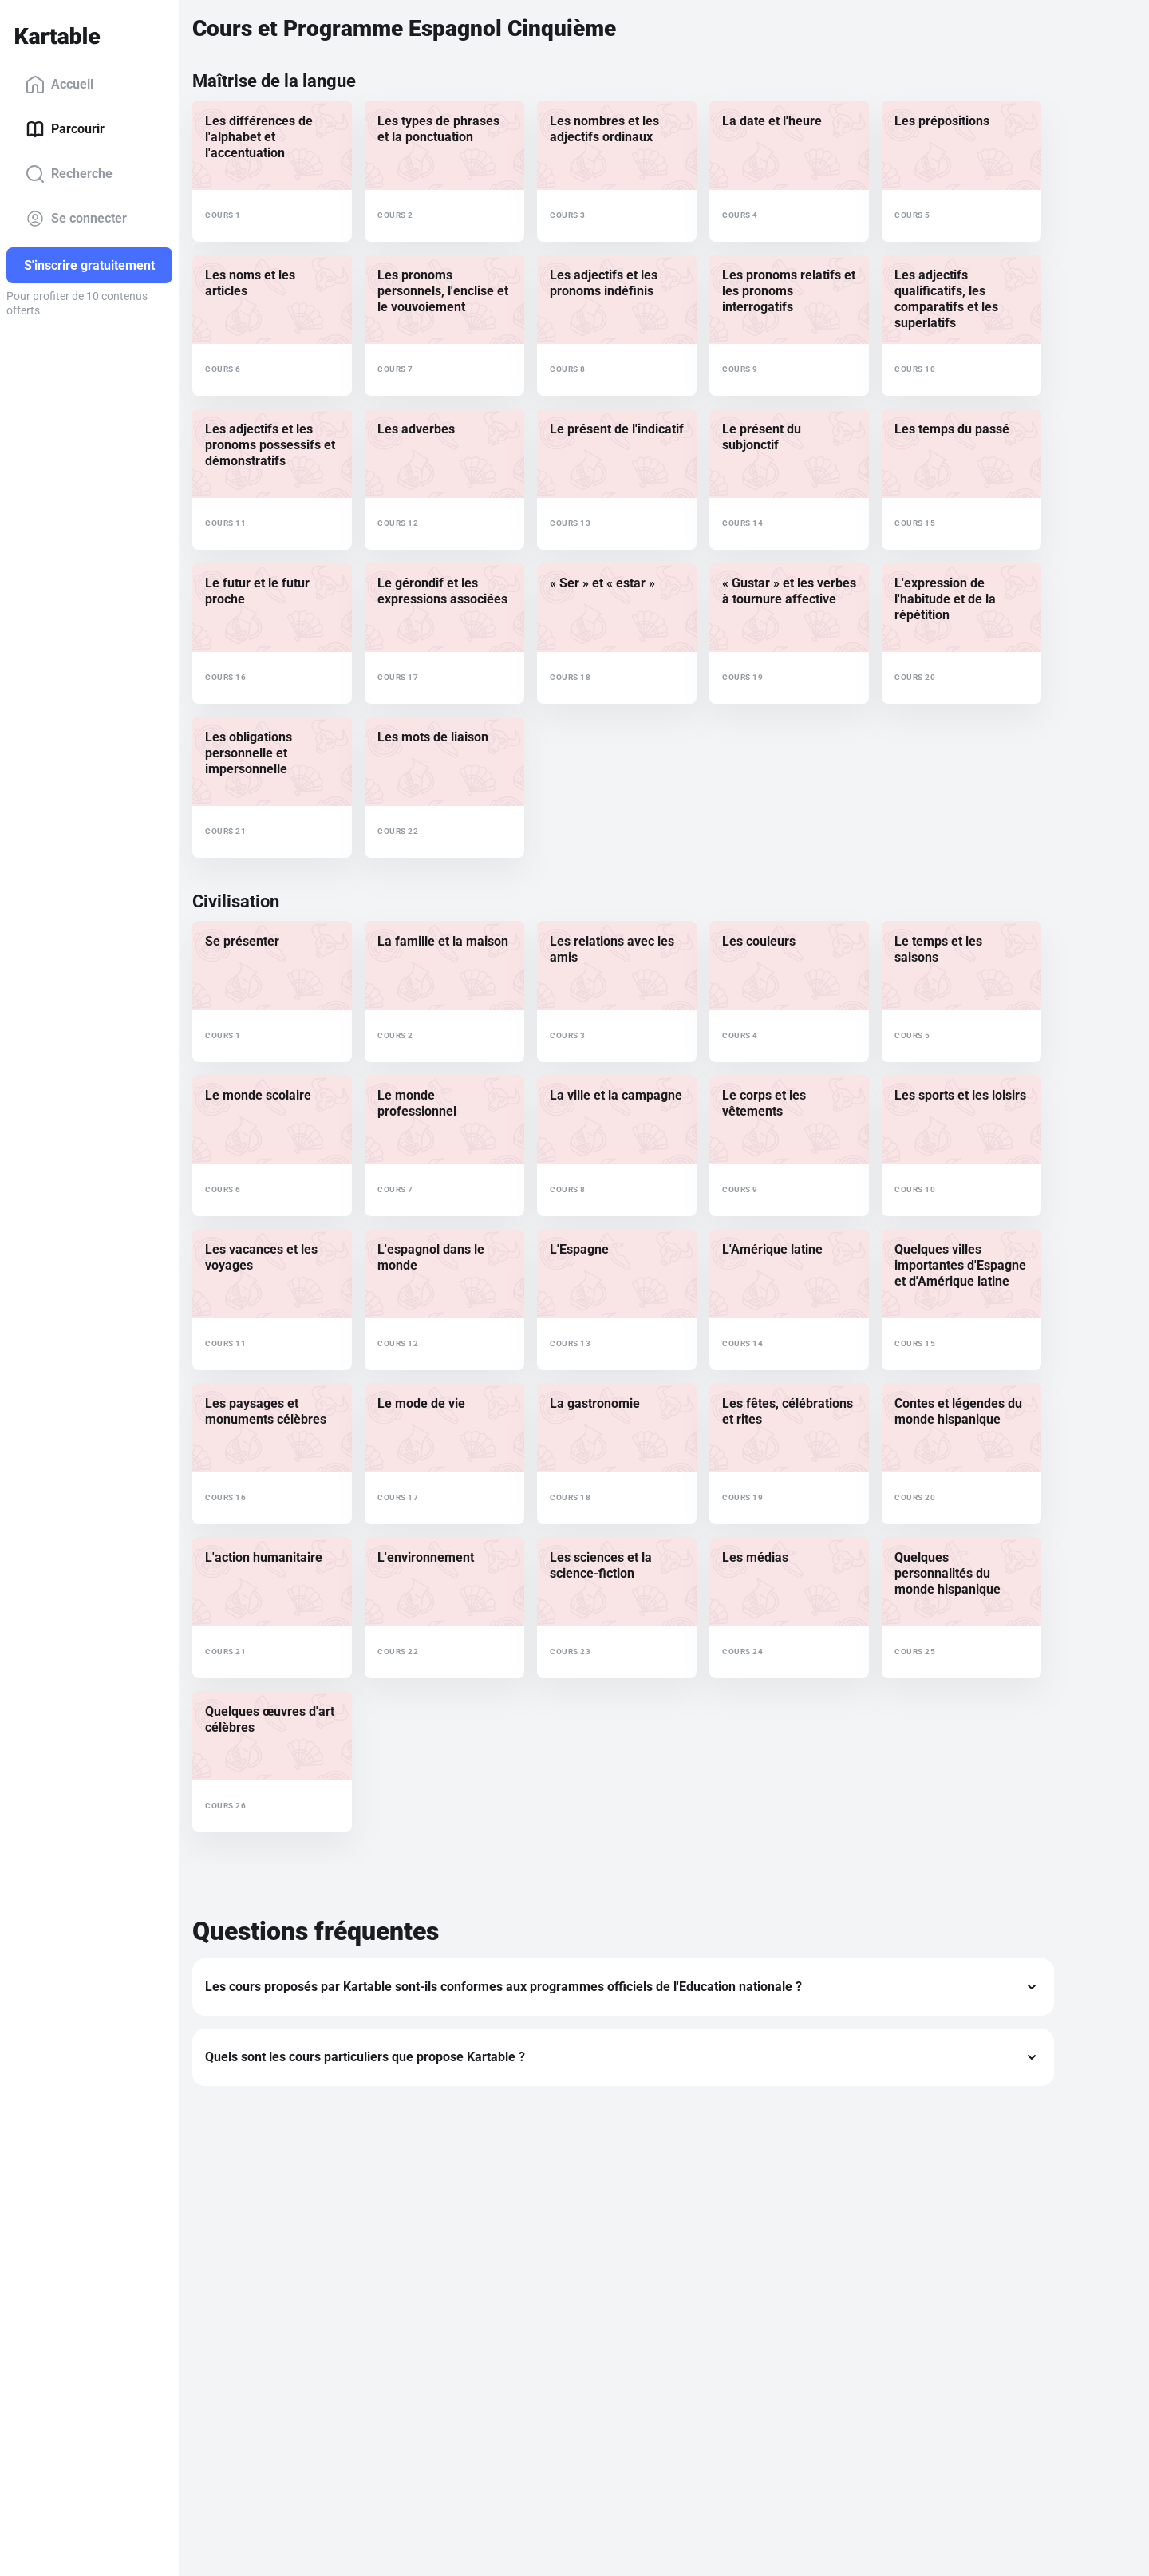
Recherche (69, 174)
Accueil (59, 84)
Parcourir (65, 129)
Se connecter (76, 218)
